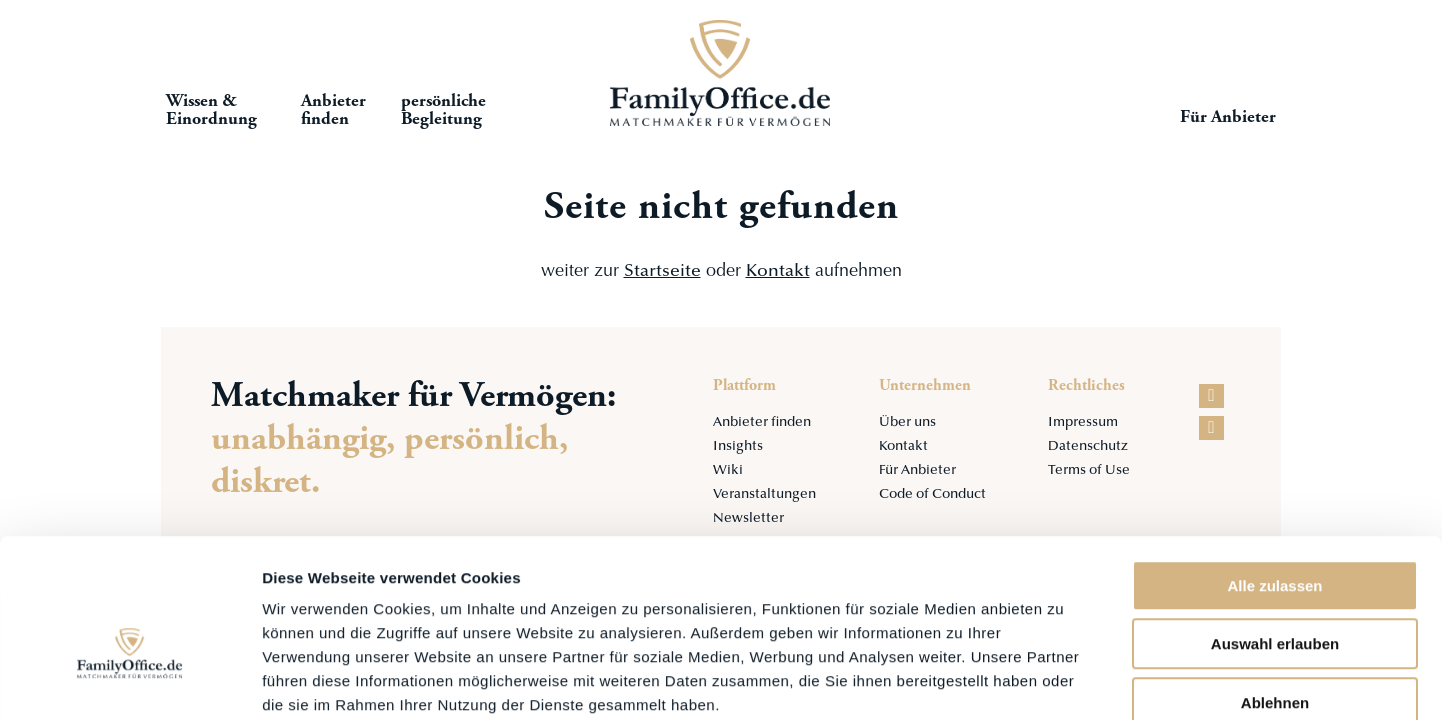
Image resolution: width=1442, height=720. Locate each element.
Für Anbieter (1229, 119)
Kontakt (778, 272)
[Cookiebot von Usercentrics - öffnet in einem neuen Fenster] (129, 681)
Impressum (1084, 423)
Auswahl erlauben (1275, 534)
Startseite (721, 74)
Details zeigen (1063, 680)
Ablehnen (1275, 592)
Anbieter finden (761, 423)
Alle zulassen (1274, 475)
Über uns (904, 423)
